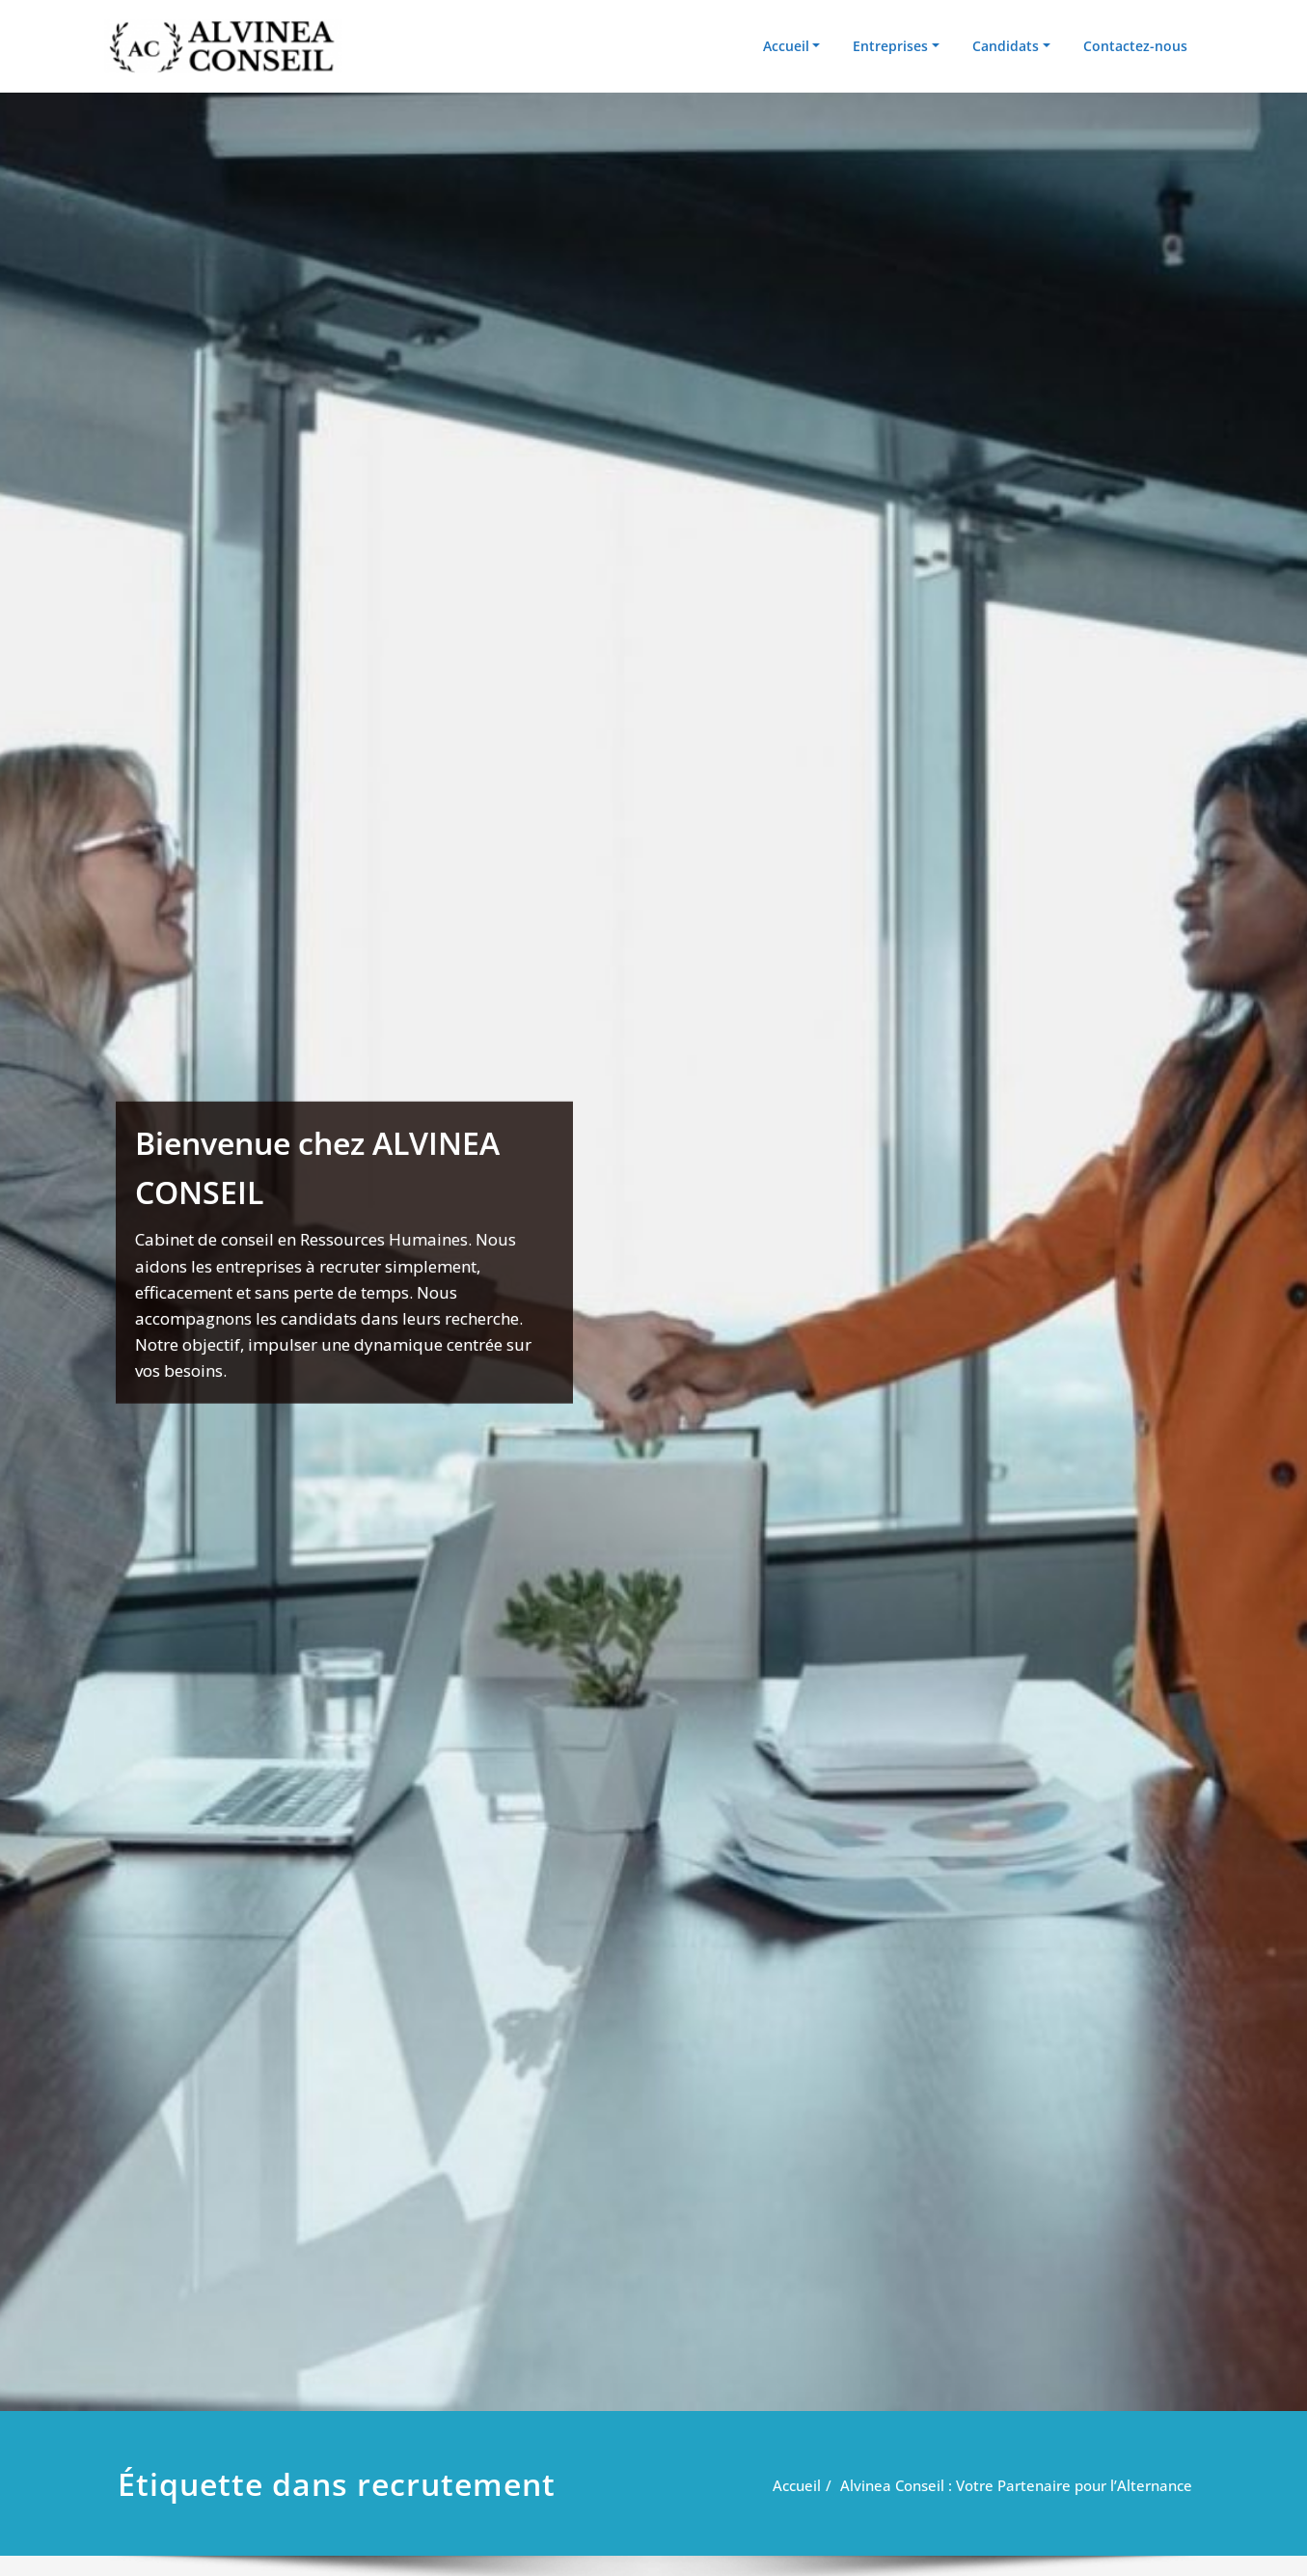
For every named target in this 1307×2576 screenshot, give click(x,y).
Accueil (786, 46)
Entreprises (890, 46)
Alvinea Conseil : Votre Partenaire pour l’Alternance (1016, 2485)
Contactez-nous (1135, 46)
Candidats (1005, 46)
